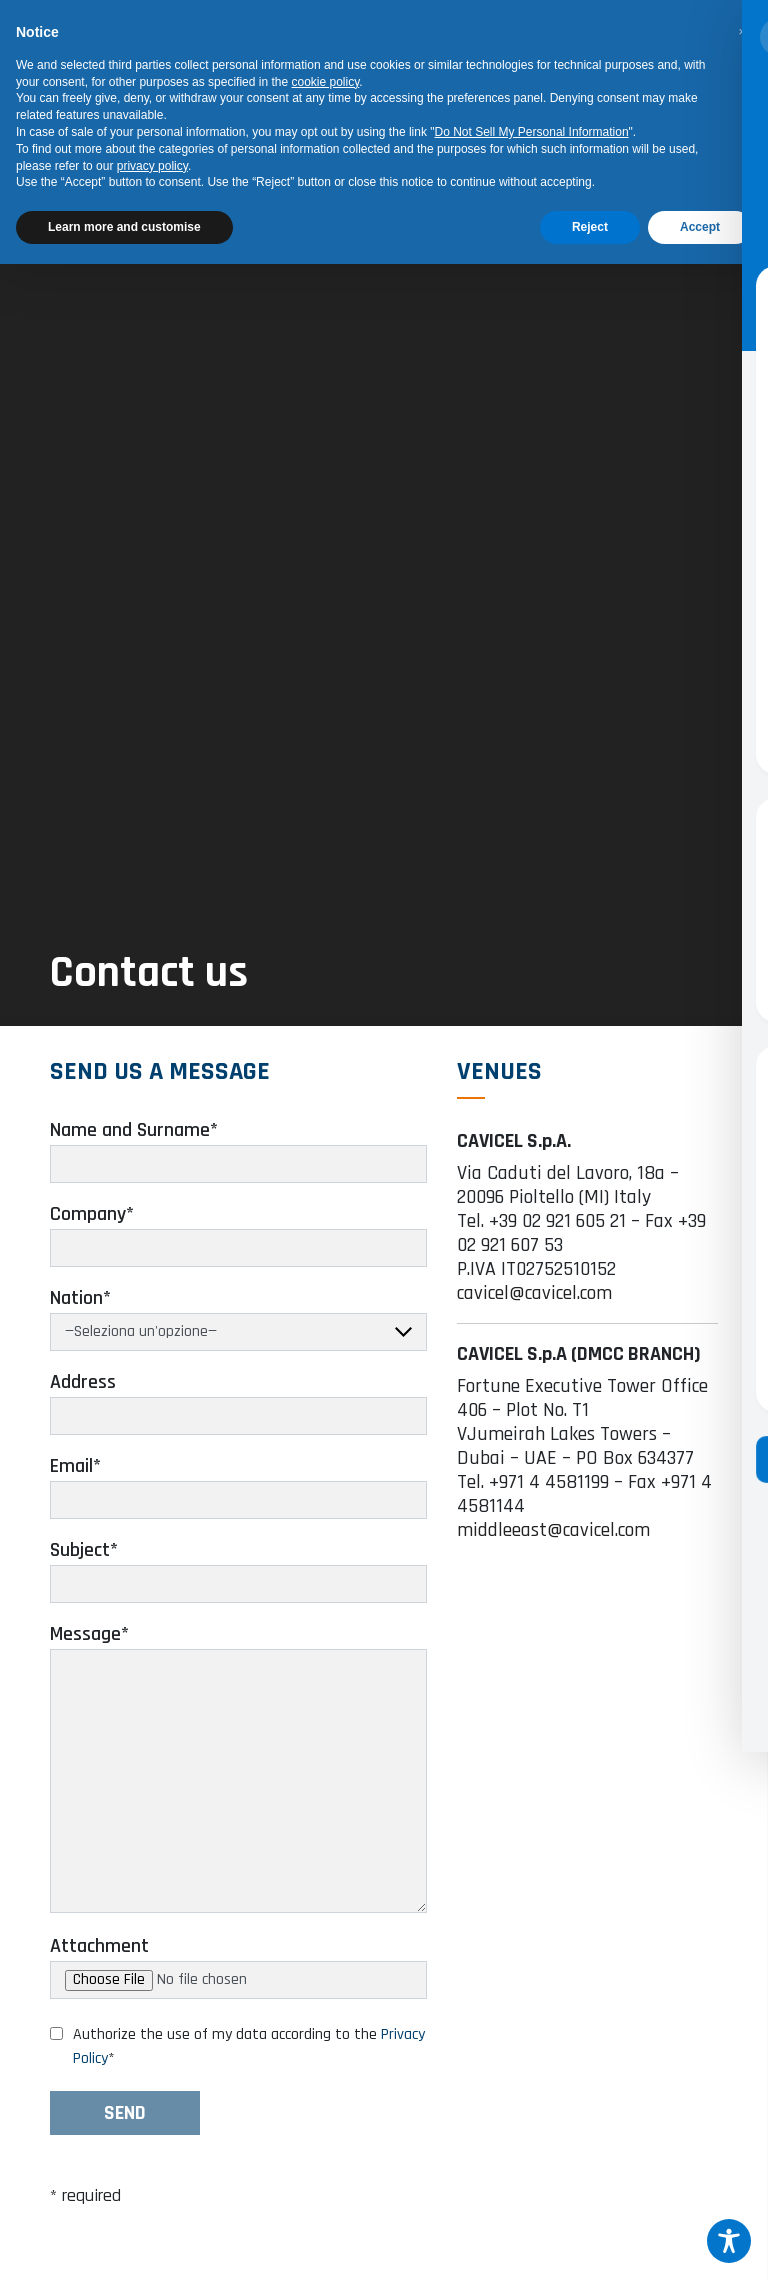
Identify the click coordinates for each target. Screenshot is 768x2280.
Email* (75, 1479)
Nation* (80, 1311)
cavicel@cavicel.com (534, 1306)
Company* (92, 1227)
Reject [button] (590, 227)
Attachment (99, 1959)
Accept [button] (700, 227)
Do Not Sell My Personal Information (532, 132)
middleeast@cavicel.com (553, 1543)
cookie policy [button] (326, 82)
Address (83, 1395)
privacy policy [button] (152, 166)
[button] (742, 32)
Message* (89, 1647)
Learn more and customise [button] (124, 227)
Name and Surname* (134, 1143)
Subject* (84, 1563)
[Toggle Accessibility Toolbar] (729, 2241)
